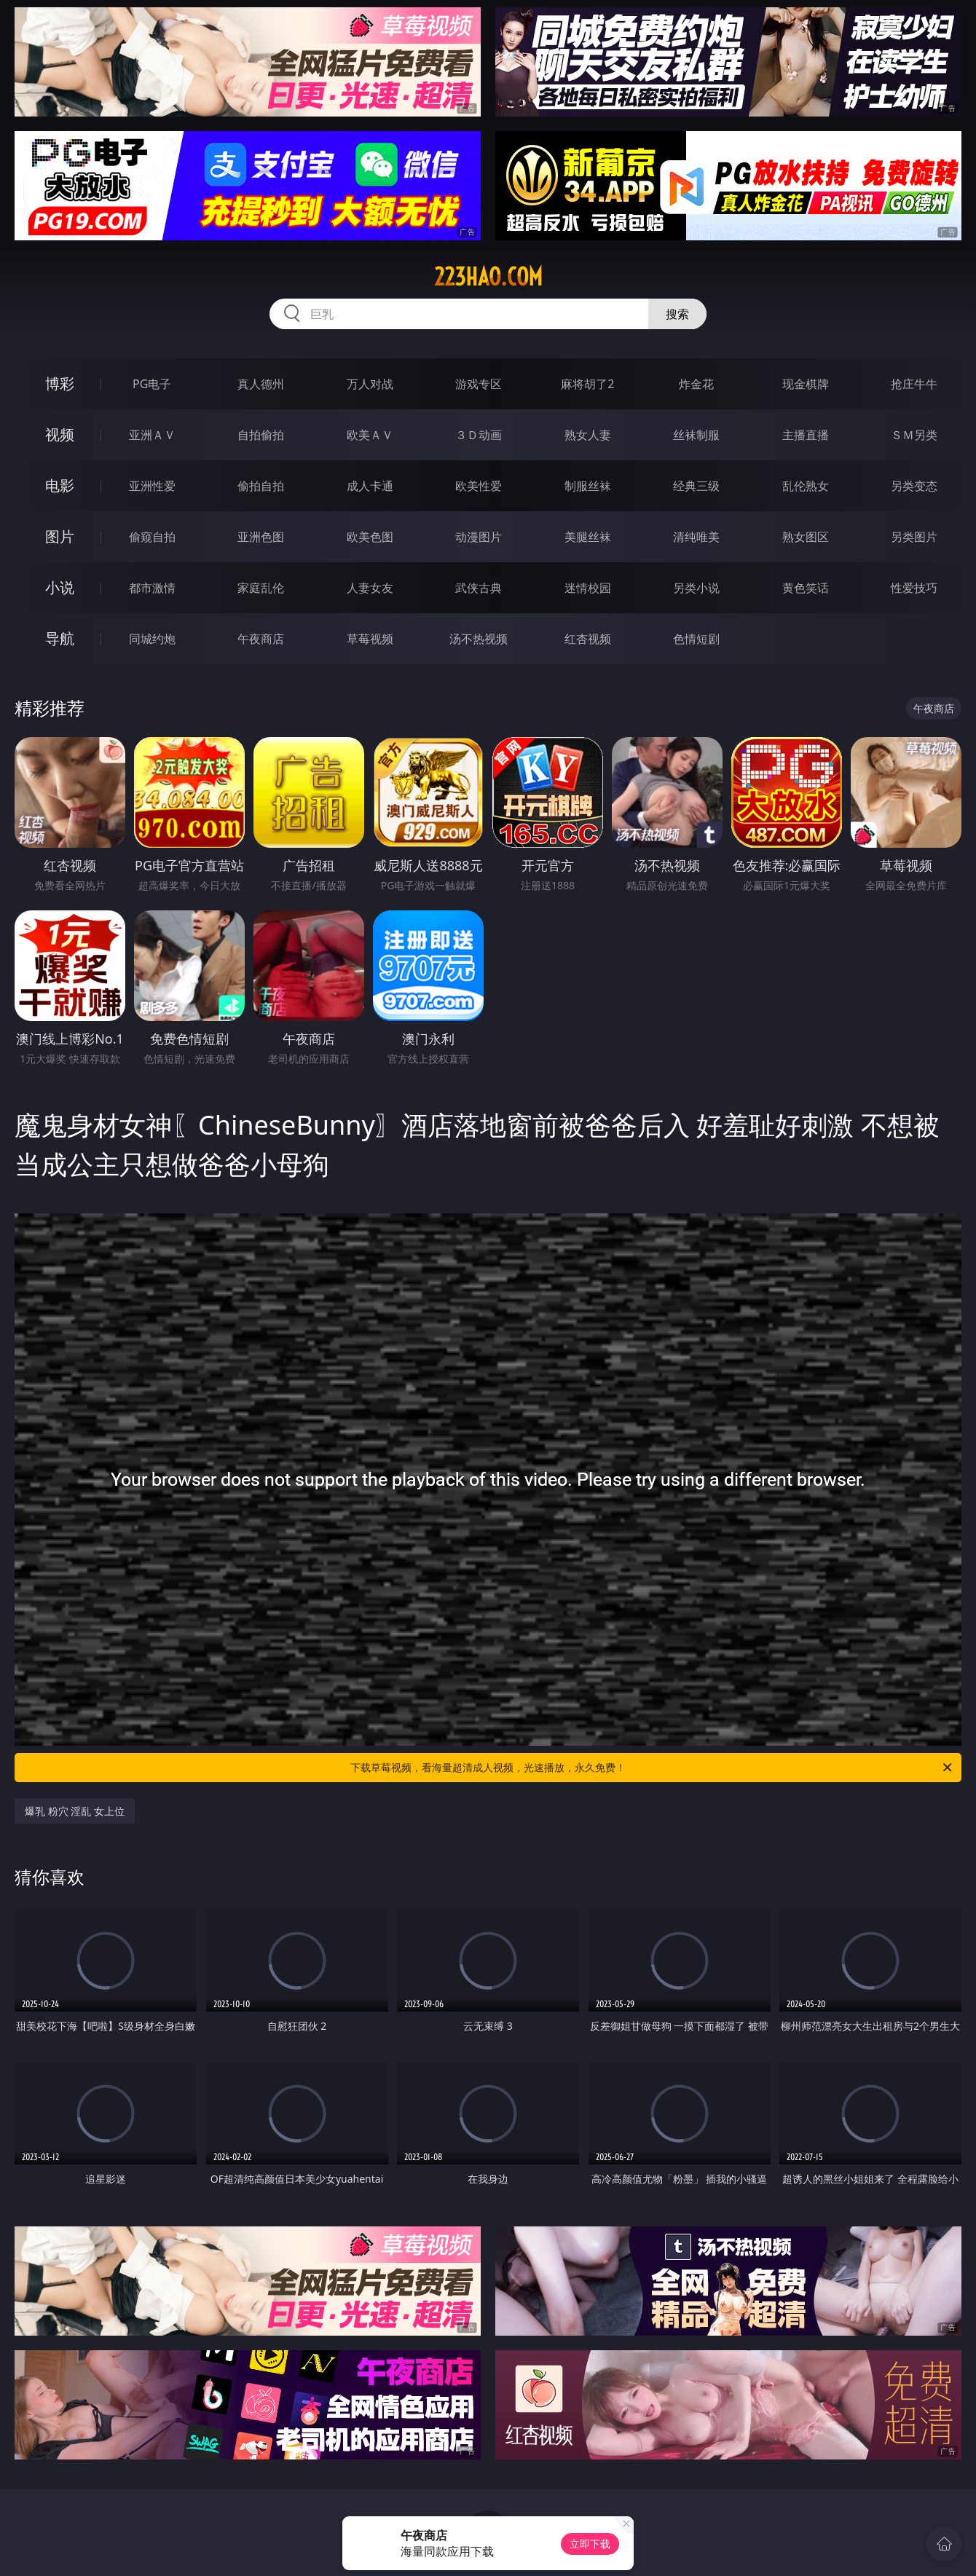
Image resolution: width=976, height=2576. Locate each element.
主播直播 (805, 435)
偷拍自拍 (260, 486)
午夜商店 (260, 639)
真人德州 (260, 384)
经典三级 (696, 486)
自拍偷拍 (260, 435)
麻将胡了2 (587, 384)
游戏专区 (478, 384)
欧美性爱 (478, 486)
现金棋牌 (805, 384)
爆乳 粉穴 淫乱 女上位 (75, 1811)
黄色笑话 (805, 588)
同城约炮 (152, 639)
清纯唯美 (696, 537)
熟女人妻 (587, 435)
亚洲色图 (260, 537)
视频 (59, 434)
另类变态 (914, 486)
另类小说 (696, 588)
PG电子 (152, 384)
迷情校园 (587, 588)
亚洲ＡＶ (152, 435)
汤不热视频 (478, 639)
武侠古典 (478, 588)
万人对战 (370, 384)
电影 (59, 485)
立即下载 (590, 2544)
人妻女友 (370, 588)
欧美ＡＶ (370, 435)
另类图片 (914, 537)
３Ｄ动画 (478, 435)
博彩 (59, 383)
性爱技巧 (914, 588)
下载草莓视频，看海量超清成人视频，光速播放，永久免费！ (652, 1767)
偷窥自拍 (152, 537)
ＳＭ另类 (914, 435)
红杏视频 (587, 639)
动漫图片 (478, 537)
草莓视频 (370, 639)
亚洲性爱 (152, 486)
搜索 (677, 314)
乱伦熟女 (805, 486)
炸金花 (696, 384)
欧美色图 (370, 537)
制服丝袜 (587, 486)
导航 (59, 638)
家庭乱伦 (260, 588)
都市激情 (152, 588)
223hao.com (488, 276)
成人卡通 (370, 486)
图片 (59, 536)
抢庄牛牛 (914, 384)
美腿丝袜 (587, 537)
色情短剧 (696, 639)
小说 (59, 587)
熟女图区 (805, 537)
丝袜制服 (696, 435)
